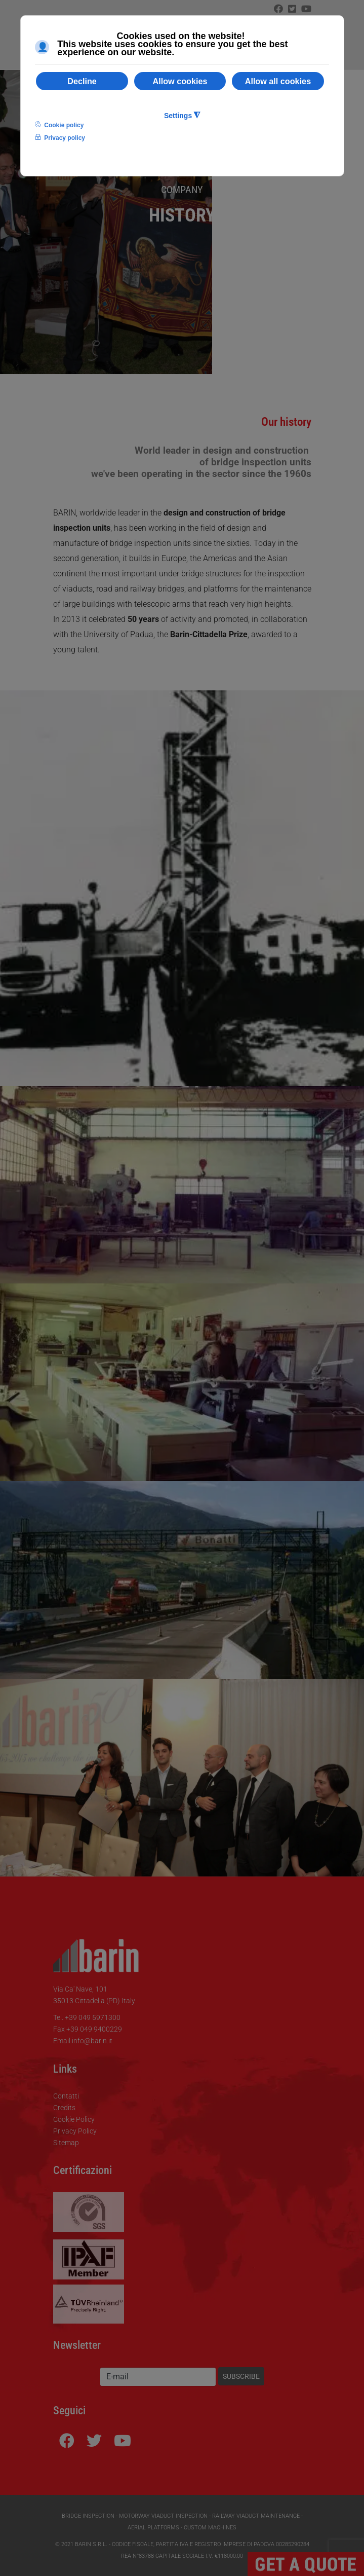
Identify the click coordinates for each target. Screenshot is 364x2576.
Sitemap (66, 2143)
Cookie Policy (74, 2119)
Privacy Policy (75, 2131)
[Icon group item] (306, 9)
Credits (64, 2108)
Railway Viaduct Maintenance (256, 2516)
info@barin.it (92, 2041)
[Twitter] (292, 9)
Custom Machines (210, 2527)
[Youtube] (122, 2440)
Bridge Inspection (88, 2516)
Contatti (66, 2096)
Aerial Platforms (153, 2527)
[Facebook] (278, 9)
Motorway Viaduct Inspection (163, 2516)
